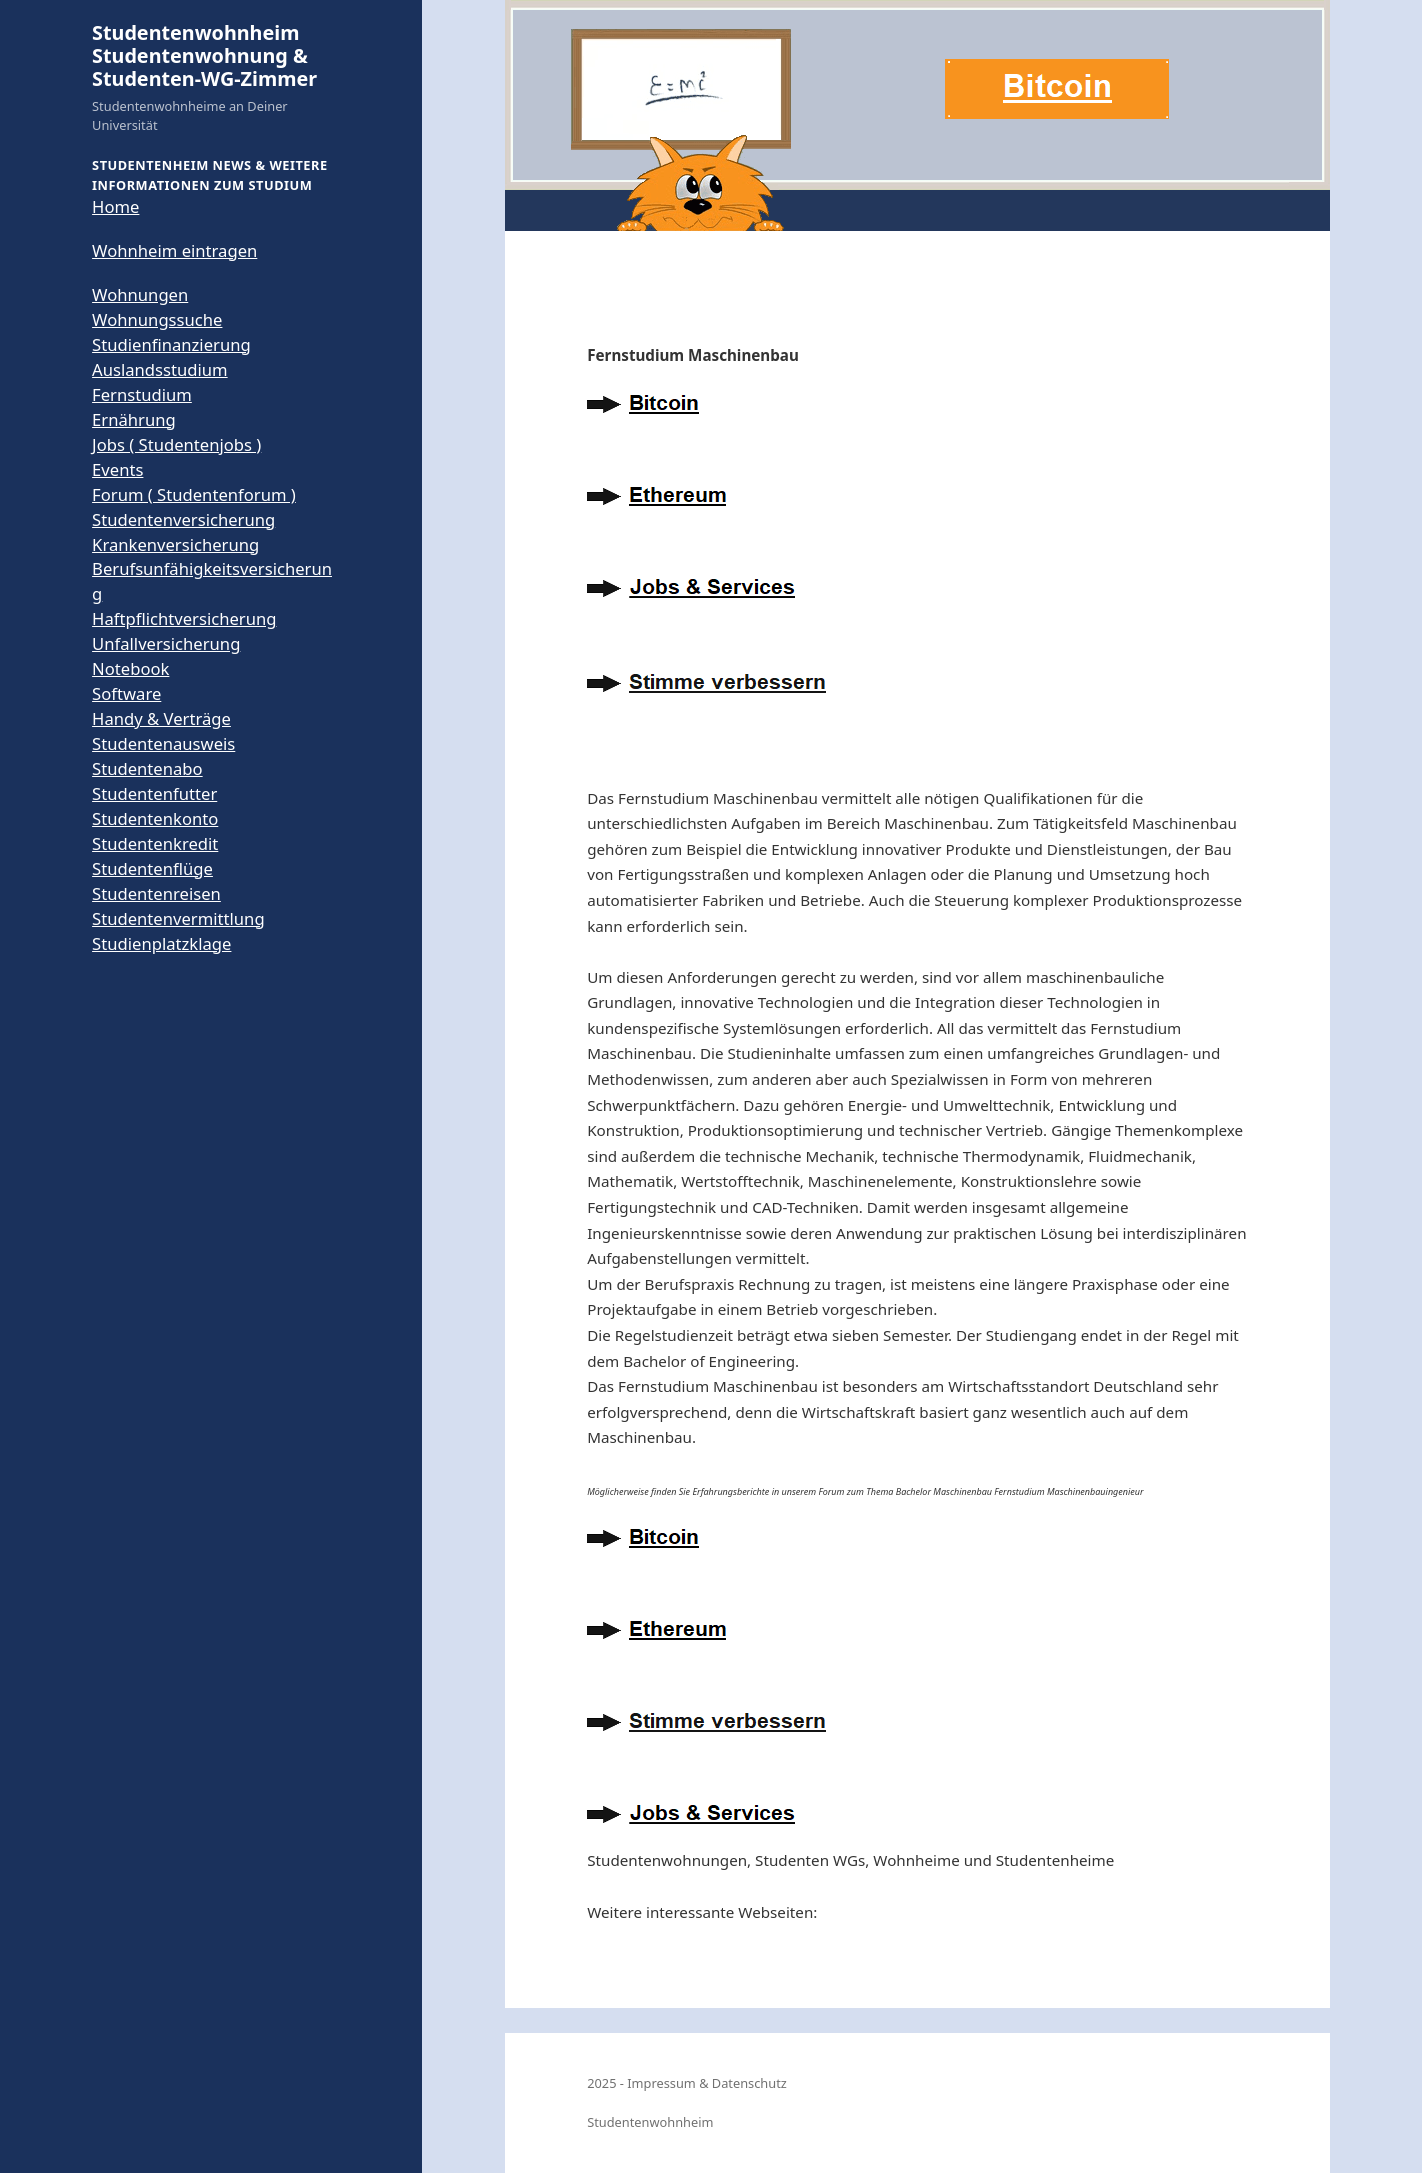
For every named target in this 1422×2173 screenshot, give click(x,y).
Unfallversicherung (166, 643)
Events (117, 469)
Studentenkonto (155, 818)
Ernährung (134, 419)
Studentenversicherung (183, 519)
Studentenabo (147, 768)
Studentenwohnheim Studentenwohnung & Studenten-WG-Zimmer (204, 56)
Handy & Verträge (161, 718)
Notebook (130, 668)
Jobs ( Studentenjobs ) (176, 444)
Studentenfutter (154, 793)
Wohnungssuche (157, 319)
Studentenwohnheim (650, 2122)
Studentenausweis (163, 743)
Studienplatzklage (161, 943)
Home (115, 206)
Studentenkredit (155, 843)
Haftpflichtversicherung (184, 618)
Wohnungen (140, 294)
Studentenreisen (156, 893)
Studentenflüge (152, 868)
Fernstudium (142, 394)
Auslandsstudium (160, 369)
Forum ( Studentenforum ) (194, 494)
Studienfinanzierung (171, 344)
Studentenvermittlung (178, 918)
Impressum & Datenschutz (707, 2083)
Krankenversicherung (175, 544)
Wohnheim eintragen (174, 250)
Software (126, 693)
